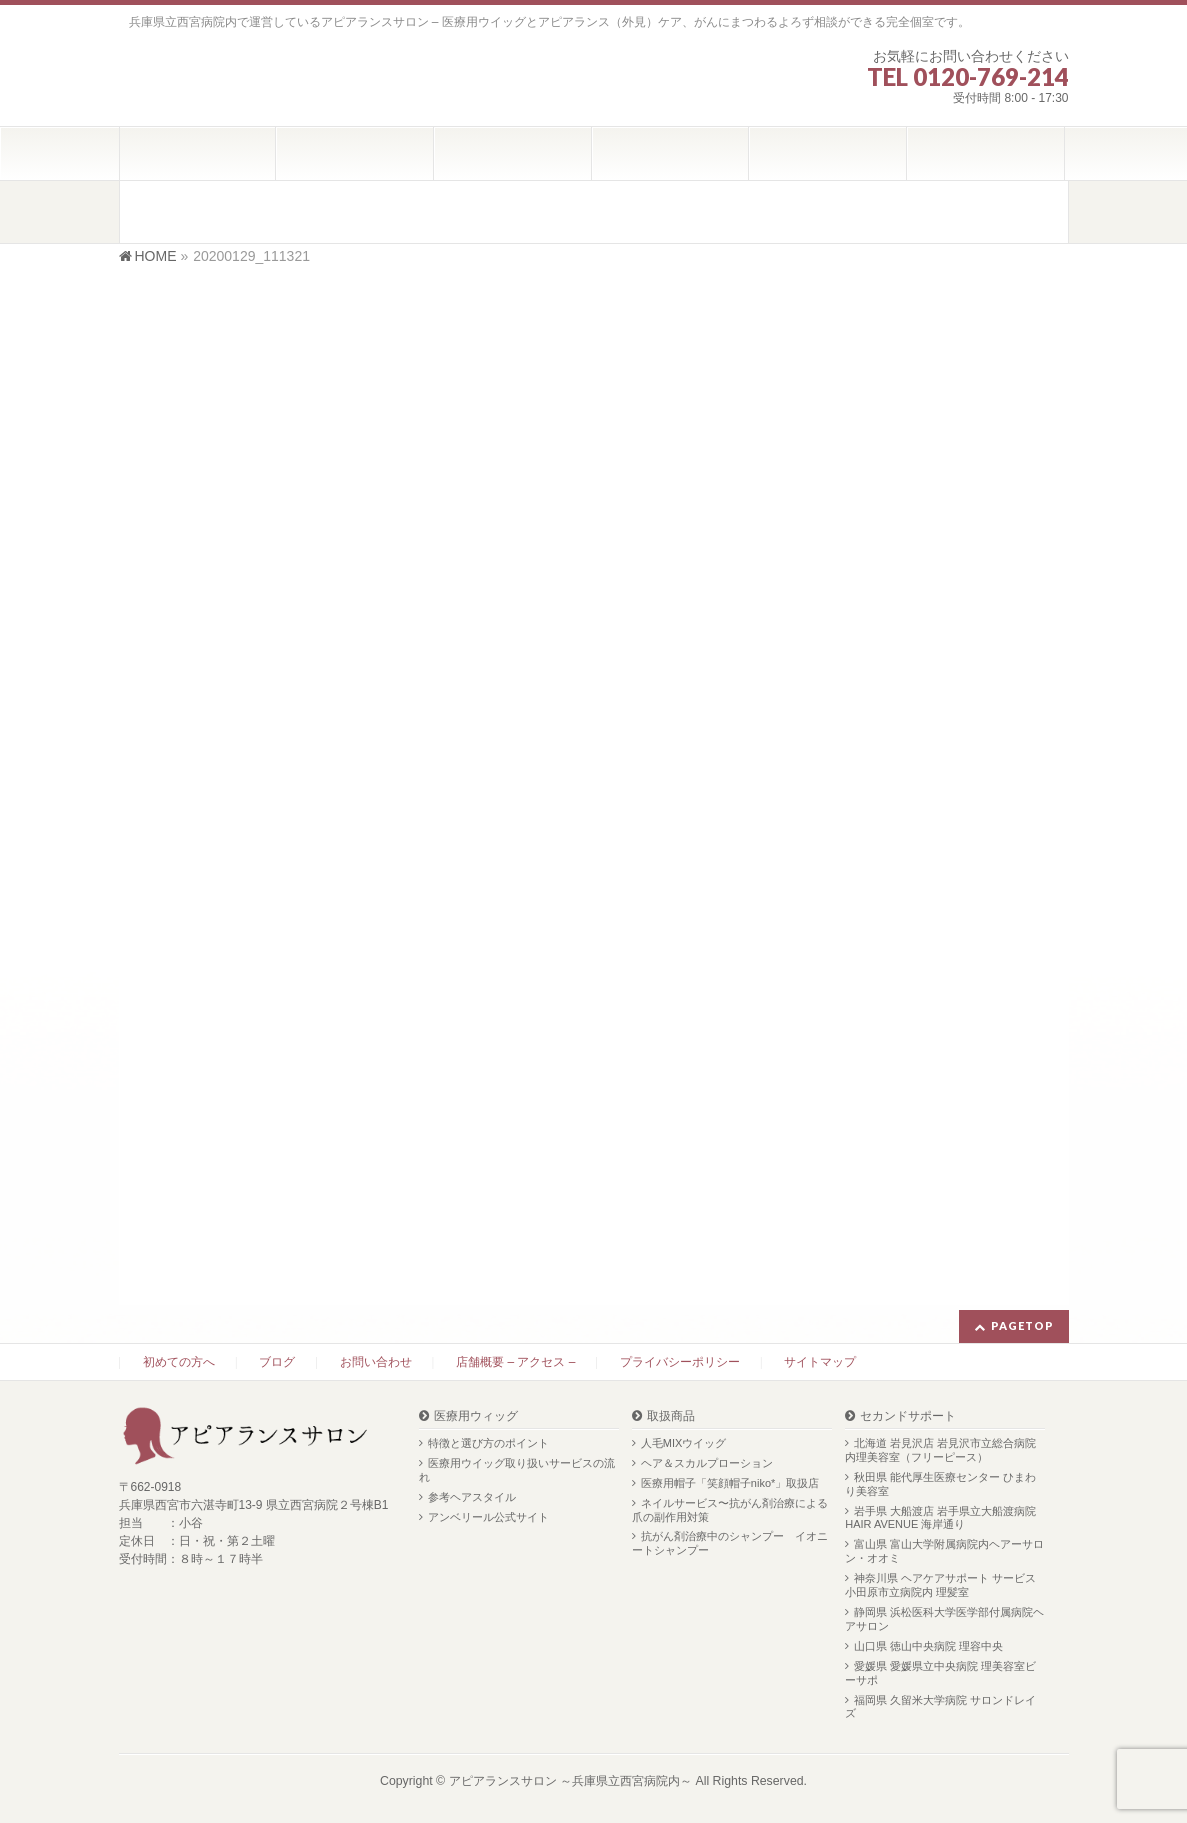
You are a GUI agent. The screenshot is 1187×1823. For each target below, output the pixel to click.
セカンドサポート (908, 1416)
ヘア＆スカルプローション (707, 1463)
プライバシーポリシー (680, 1362)
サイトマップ (820, 1362)
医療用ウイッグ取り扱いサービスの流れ (517, 1470)
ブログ (277, 1362)
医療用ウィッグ (476, 1416)
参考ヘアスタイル (472, 1497)
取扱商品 (671, 1416)
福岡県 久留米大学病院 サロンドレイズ (940, 1707)
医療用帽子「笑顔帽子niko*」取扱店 (730, 1483)
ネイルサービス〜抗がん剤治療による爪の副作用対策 (730, 1510)
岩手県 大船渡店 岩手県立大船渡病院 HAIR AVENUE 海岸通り (940, 1518)
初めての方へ (179, 1362)
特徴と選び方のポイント (488, 1443)
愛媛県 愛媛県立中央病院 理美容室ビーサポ (940, 1673)
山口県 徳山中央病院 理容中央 (928, 1646)
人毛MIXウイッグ (684, 1443)
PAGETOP (1022, 1325)
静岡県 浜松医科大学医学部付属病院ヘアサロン (944, 1619)
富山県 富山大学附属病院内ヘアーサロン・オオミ (944, 1551)
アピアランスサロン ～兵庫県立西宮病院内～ (570, 1781)
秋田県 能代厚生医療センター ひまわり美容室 (940, 1484)
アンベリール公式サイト (488, 1517)
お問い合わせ (376, 1362)
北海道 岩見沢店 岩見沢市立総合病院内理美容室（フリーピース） (940, 1450)
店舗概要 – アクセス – (515, 1362)
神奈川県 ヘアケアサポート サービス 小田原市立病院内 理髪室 (940, 1585)
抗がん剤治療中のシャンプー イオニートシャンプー (730, 1543)
